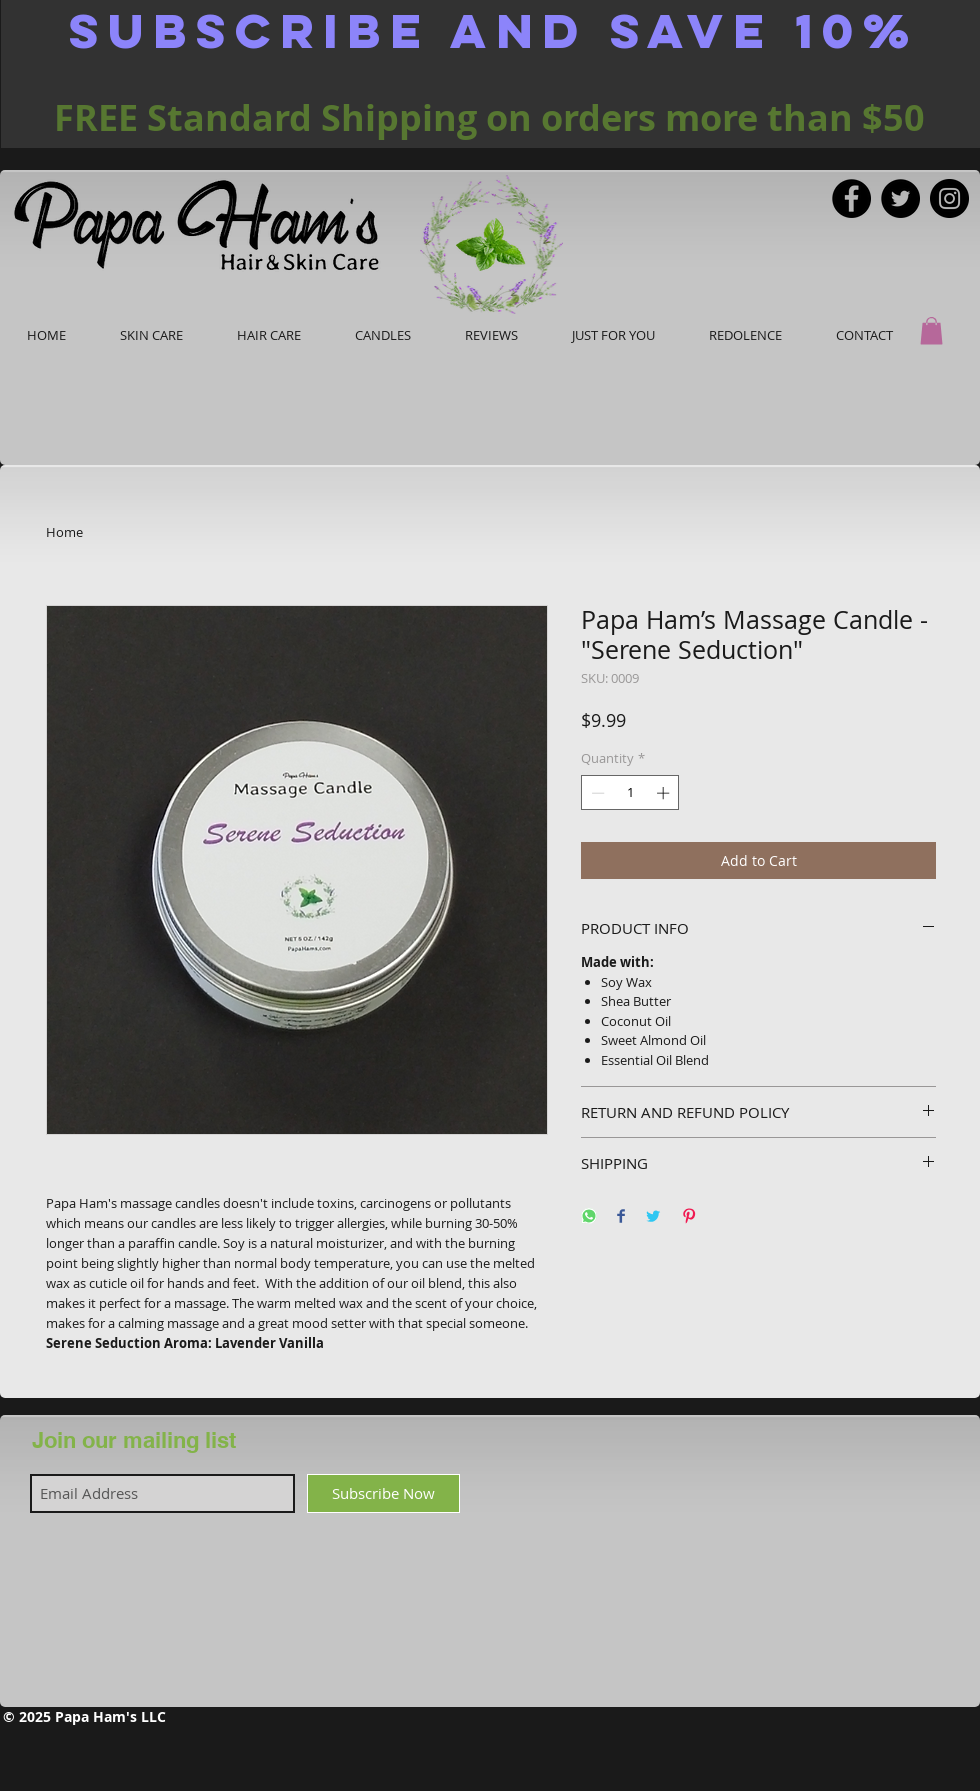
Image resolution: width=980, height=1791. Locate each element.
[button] (931, 330)
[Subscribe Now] (383, 1493)
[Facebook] (851, 198)
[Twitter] (900, 198)
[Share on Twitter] (653, 1217)
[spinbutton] (630, 793)
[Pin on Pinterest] (689, 1217)
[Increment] (665, 793)
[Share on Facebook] (621, 1217)
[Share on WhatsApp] (589, 1217)
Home (64, 532)
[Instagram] (949, 198)
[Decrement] (596, 793)
